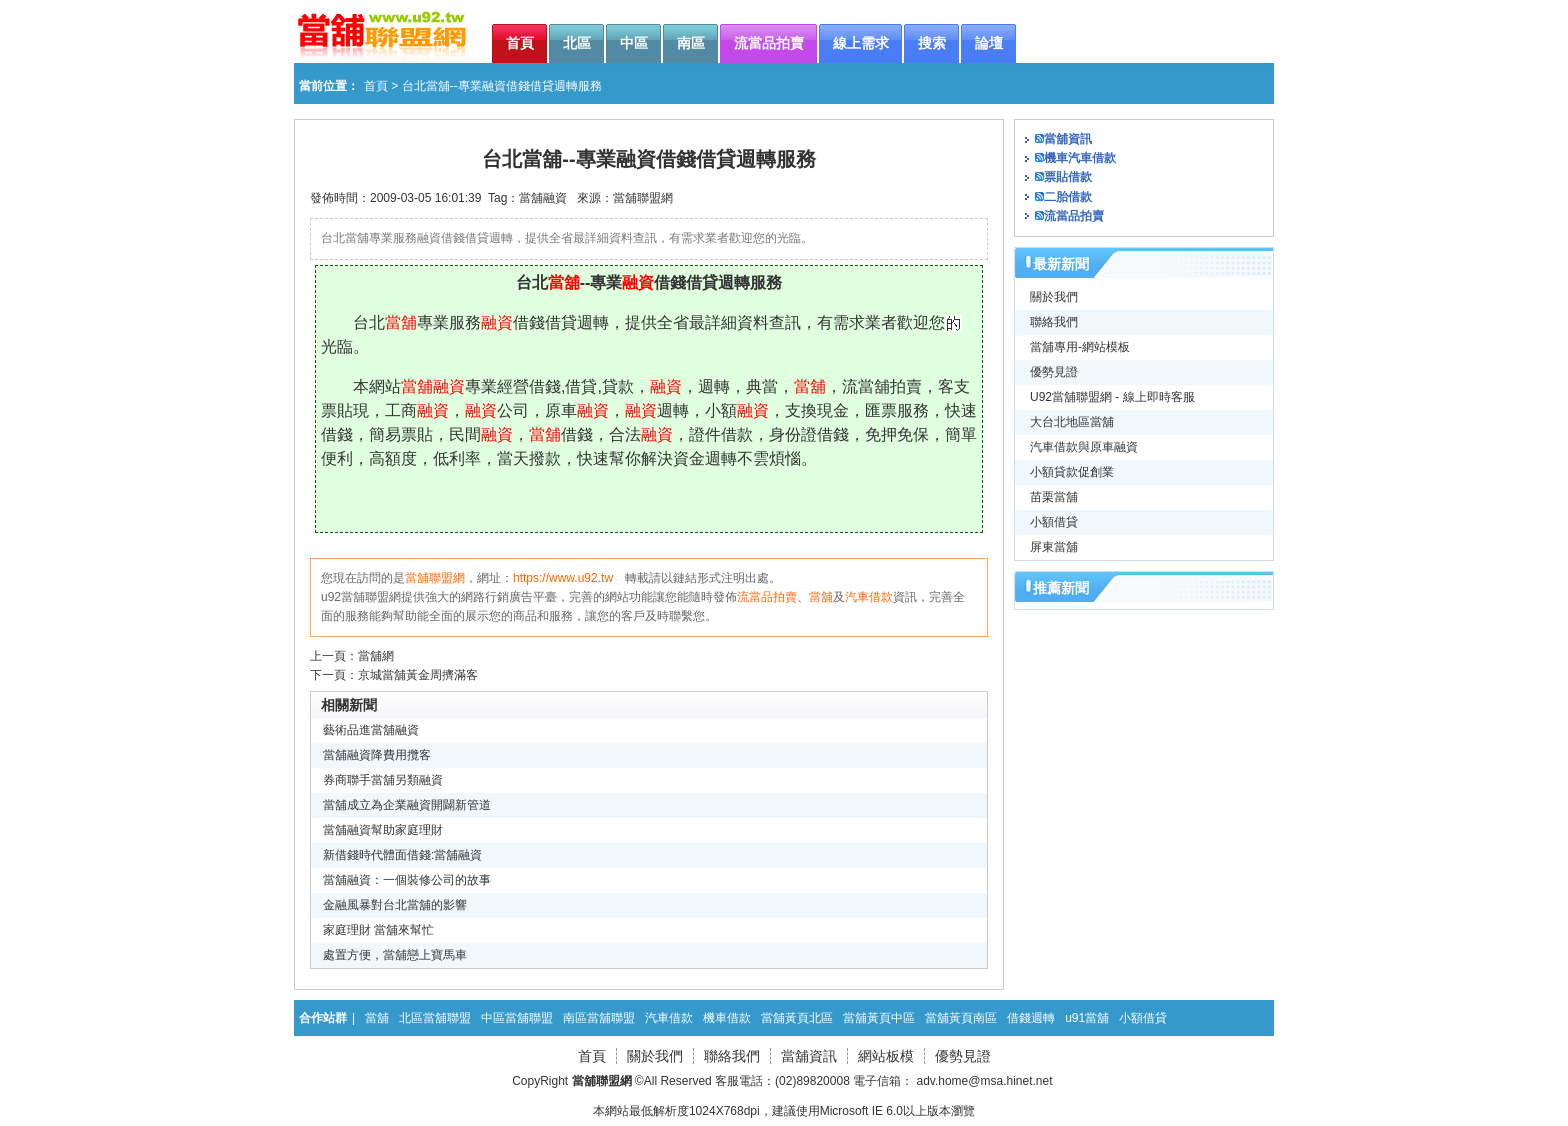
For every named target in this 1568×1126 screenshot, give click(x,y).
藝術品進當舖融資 (371, 730)
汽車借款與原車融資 (1084, 447)
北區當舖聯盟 (435, 1018)
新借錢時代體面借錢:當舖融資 (402, 855)
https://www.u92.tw (563, 578)
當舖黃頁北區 (797, 1018)
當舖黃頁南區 (961, 1018)
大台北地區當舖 (1072, 422)
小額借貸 (1054, 522)
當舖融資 (543, 198)
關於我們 (1054, 297)
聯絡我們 (1054, 322)
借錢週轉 (1031, 1018)
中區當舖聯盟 (517, 1018)
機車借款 (727, 1018)
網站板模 (886, 1056)
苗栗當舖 (1054, 497)
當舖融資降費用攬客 (377, 755)
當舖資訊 (1068, 139)
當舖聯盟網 (643, 198)
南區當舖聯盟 (599, 1018)
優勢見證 (1054, 372)
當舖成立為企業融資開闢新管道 (407, 805)
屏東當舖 (1054, 547)
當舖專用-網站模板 (1080, 347)
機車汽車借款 (1080, 158)
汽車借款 (869, 597)
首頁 (376, 86)
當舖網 (376, 656)
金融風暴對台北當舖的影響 (395, 905)
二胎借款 (1068, 197)
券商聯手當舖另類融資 (383, 780)
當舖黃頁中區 (879, 1018)
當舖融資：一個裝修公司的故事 (407, 880)
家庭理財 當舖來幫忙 (378, 930)
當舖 (821, 597)
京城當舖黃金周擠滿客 (418, 675)
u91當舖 (1087, 1018)
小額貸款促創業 (1072, 472)
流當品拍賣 (767, 597)
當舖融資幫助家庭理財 (383, 830)
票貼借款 (1068, 177)
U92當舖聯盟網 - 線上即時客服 (1112, 397)
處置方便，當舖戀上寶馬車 (395, 955)
